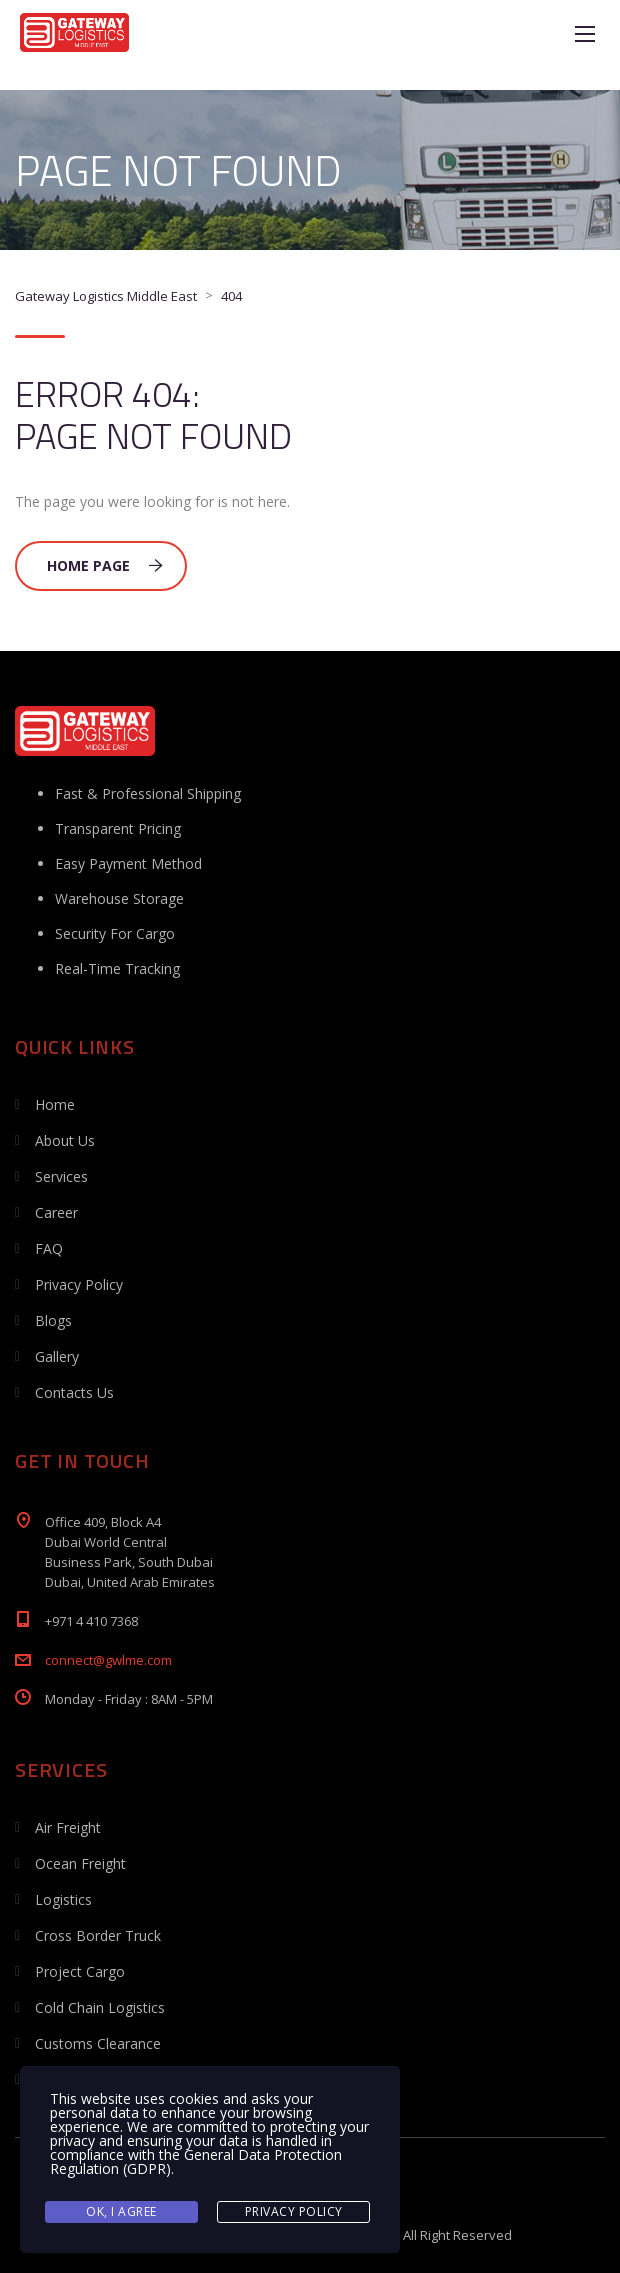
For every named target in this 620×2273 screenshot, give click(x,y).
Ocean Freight (80, 1863)
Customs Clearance (98, 2043)
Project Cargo (80, 1971)
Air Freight (68, 1827)
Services (61, 1176)
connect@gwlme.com (108, 1660)
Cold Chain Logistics (100, 2007)
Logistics (63, 1899)
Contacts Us (74, 1392)
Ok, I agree (121, 2211)
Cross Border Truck (98, 1935)
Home (55, 1104)
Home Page (105, 565)
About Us (65, 1140)
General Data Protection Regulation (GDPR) (196, 2161)
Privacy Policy (79, 1284)
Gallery (57, 1356)
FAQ (49, 1248)
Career (56, 1212)
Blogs (53, 1320)
